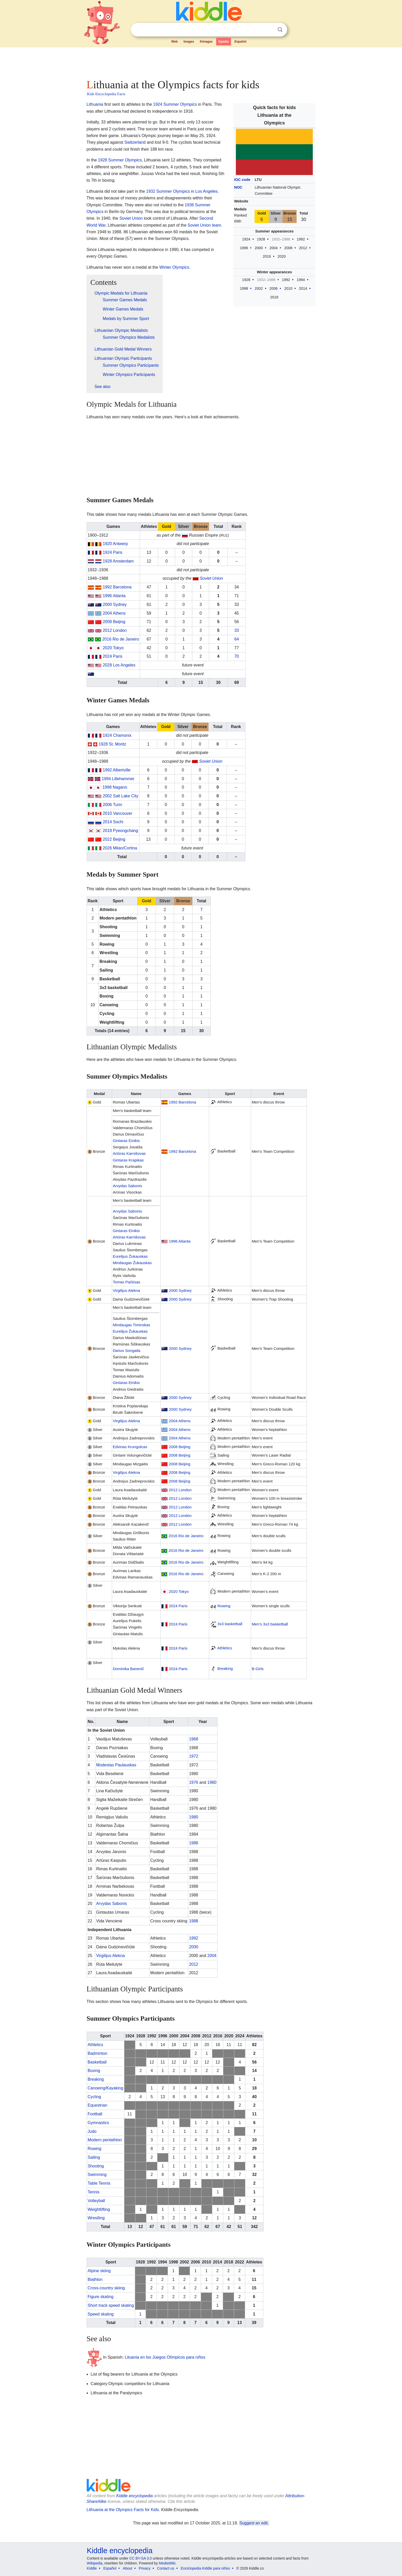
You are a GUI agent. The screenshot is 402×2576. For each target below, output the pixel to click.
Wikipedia (95, 2563)
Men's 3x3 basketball (270, 1624)
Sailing (94, 2157)
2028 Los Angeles (119, 665)
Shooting (96, 2166)
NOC (238, 187)
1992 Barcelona (117, 587)
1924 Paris (113, 552)
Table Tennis (99, 2183)
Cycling (94, 2097)
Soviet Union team (204, 225)
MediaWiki (167, 2563)
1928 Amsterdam (118, 561)
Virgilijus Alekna (126, 1290)
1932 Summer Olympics (168, 191)
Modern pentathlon (105, 2140)
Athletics (224, 1648)
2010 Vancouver (117, 813)
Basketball (97, 2062)
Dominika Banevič (128, 1669)
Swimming (97, 2174)
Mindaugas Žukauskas (132, 1263)
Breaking (225, 1668)
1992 (193, 1938)
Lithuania (95, 104)
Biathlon (95, 2279)
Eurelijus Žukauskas (130, 1256)
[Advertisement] (201, 61)
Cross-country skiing (106, 2288)
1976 (193, 1782)
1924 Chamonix (117, 735)
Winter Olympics (174, 267)
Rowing (223, 1606)
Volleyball (96, 2201)
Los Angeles (206, 191)
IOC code (242, 180)
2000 (193, 1947)
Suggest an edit (253, 2523)
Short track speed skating (111, 2305)
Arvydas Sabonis (127, 1186)
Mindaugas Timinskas (131, 1325)
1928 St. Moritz (112, 744)
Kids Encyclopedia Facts (106, 94)
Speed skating (101, 2314)
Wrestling (96, 2218)
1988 (193, 1843)
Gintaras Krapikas (128, 1160)
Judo (92, 2131)
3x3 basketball (229, 1624)
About (127, 2568)
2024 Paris (113, 656)
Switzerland (135, 142)
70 (236, 656)
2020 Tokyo (113, 648)
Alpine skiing (99, 2271)
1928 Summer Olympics (120, 160)
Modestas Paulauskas (116, 1765)
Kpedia (223, 41)
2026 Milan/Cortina (120, 848)
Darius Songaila (126, 1350)
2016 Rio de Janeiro (120, 639)
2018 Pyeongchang (120, 830)
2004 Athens (114, 613)
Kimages (206, 41)
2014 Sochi (113, 822)
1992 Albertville (117, 770)
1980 (212, 1782)
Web (174, 41)
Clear (269, 29)
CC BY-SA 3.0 (140, 2558)
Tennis (93, 2192)
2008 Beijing (114, 621)
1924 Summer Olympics (175, 104)
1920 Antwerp (115, 543)
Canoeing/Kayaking (105, 2088)
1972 (193, 1756)
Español (240, 41)
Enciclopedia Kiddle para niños (205, 2568)
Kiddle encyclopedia (134, 2496)
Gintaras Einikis (126, 1140)
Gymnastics (98, 2122)
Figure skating (101, 2296)
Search (280, 29)
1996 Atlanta (114, 596)
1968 (193, 1739)
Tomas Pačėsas (126, 1282)
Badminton (97, 2053)
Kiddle (92, 2568)
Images (189, 41)
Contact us (165, 2568)
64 (236, 639)
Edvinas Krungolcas (130, 1447)
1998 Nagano (115, 787)
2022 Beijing (114, 839)
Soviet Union (131, 218)
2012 (193, 1964)
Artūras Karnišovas (129, 1153)
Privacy (144, 2568)
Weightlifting (99, 2209)
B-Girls (258, 1669)
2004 (212, 1955)
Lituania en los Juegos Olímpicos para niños (165, 2357)
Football (95, 2114)
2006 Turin (112, 804)
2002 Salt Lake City (120, 796)
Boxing (94, 2070)
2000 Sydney (115, 604)
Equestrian (97, 2105)
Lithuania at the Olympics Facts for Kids (123, 2509)
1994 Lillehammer (118, 779)
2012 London (115, 630)
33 (236, 630)
